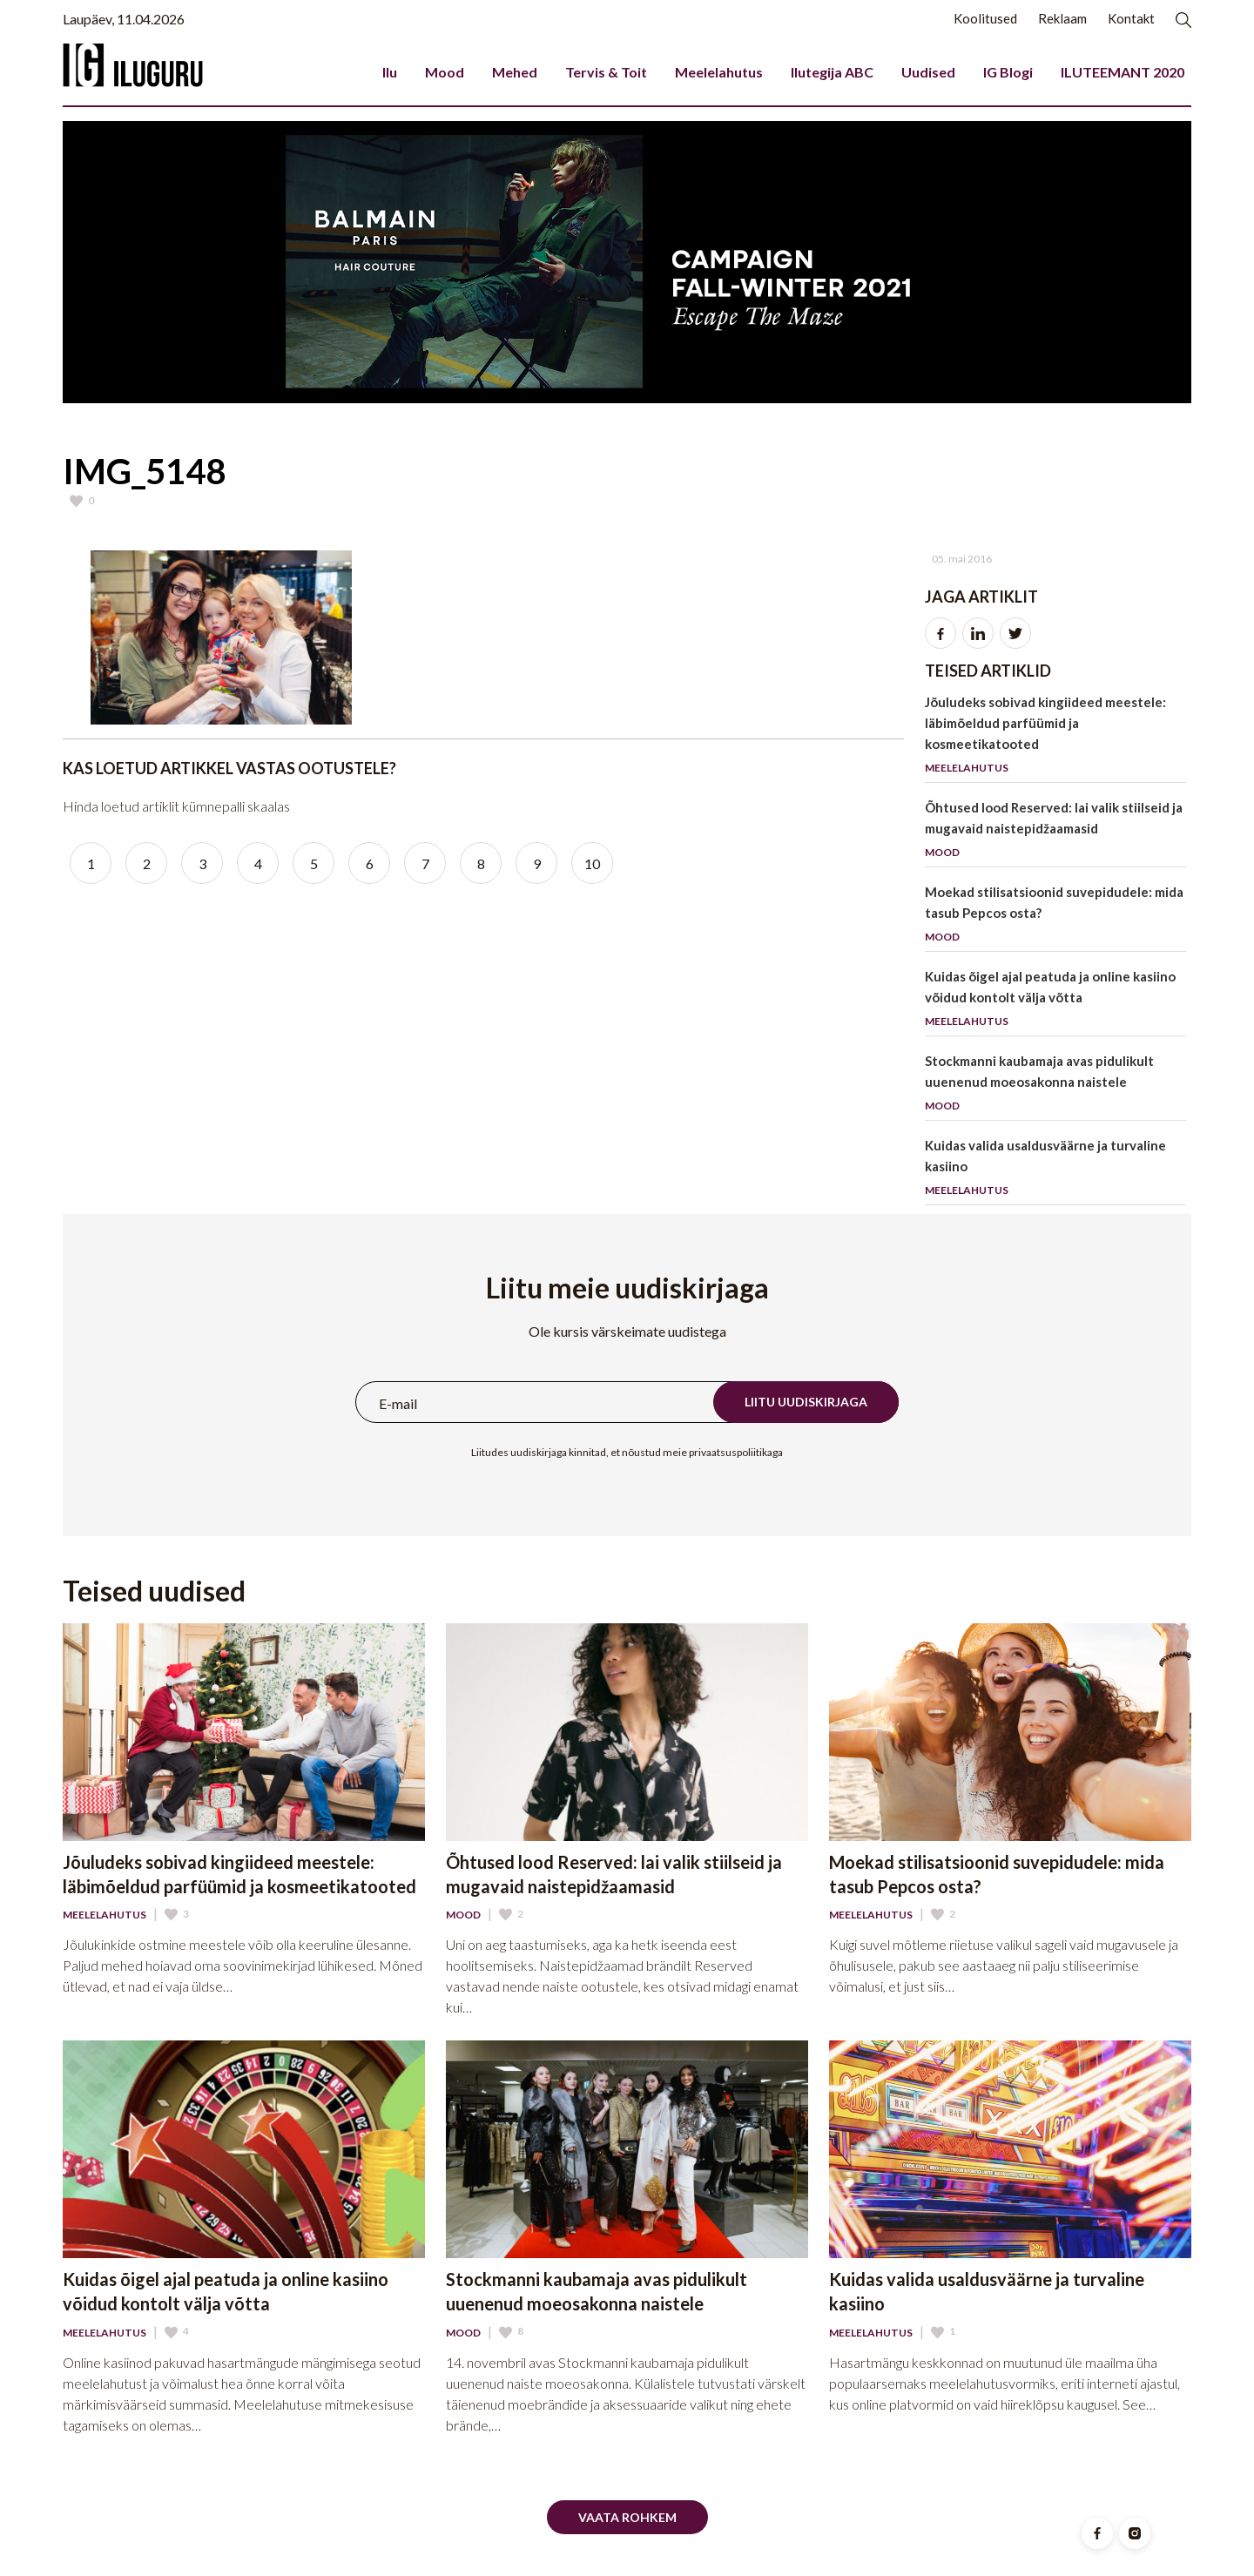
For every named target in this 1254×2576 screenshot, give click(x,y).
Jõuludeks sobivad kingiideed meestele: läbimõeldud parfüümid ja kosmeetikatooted (1055, 738)
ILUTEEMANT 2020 (1122, 72)
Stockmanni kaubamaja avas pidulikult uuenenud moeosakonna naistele (1055, 1086)
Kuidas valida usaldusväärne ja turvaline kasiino (1055, 1170)
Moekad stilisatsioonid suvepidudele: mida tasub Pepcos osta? (1055, 917)
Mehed (514, 72)
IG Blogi (1008, 72)
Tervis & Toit (606, 72)
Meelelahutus (719, 72)
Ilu (389, 72)
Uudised (928, 72)
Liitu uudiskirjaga (806, 1401)
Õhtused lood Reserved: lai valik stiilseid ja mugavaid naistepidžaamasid (1055, 833)
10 (592, 863)
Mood (444, 72)
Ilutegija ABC (832, 72)
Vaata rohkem (627, 2517)
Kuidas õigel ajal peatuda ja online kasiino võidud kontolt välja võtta (1055, 1001)
